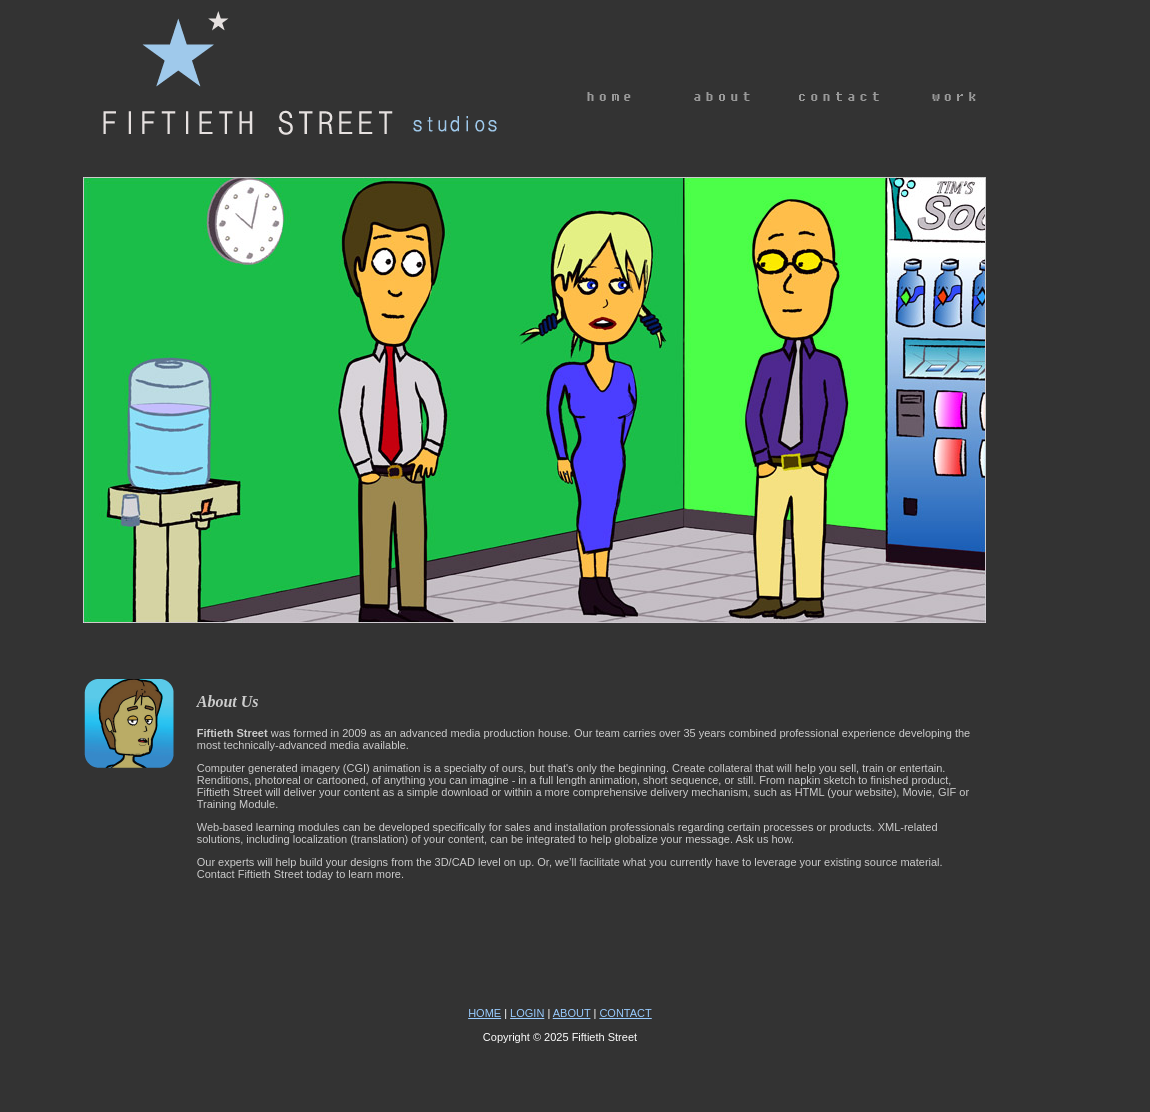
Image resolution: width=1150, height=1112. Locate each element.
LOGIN (527, 1013)
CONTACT (625, 1013)
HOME (484, 1013)
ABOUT (572, 1013)
